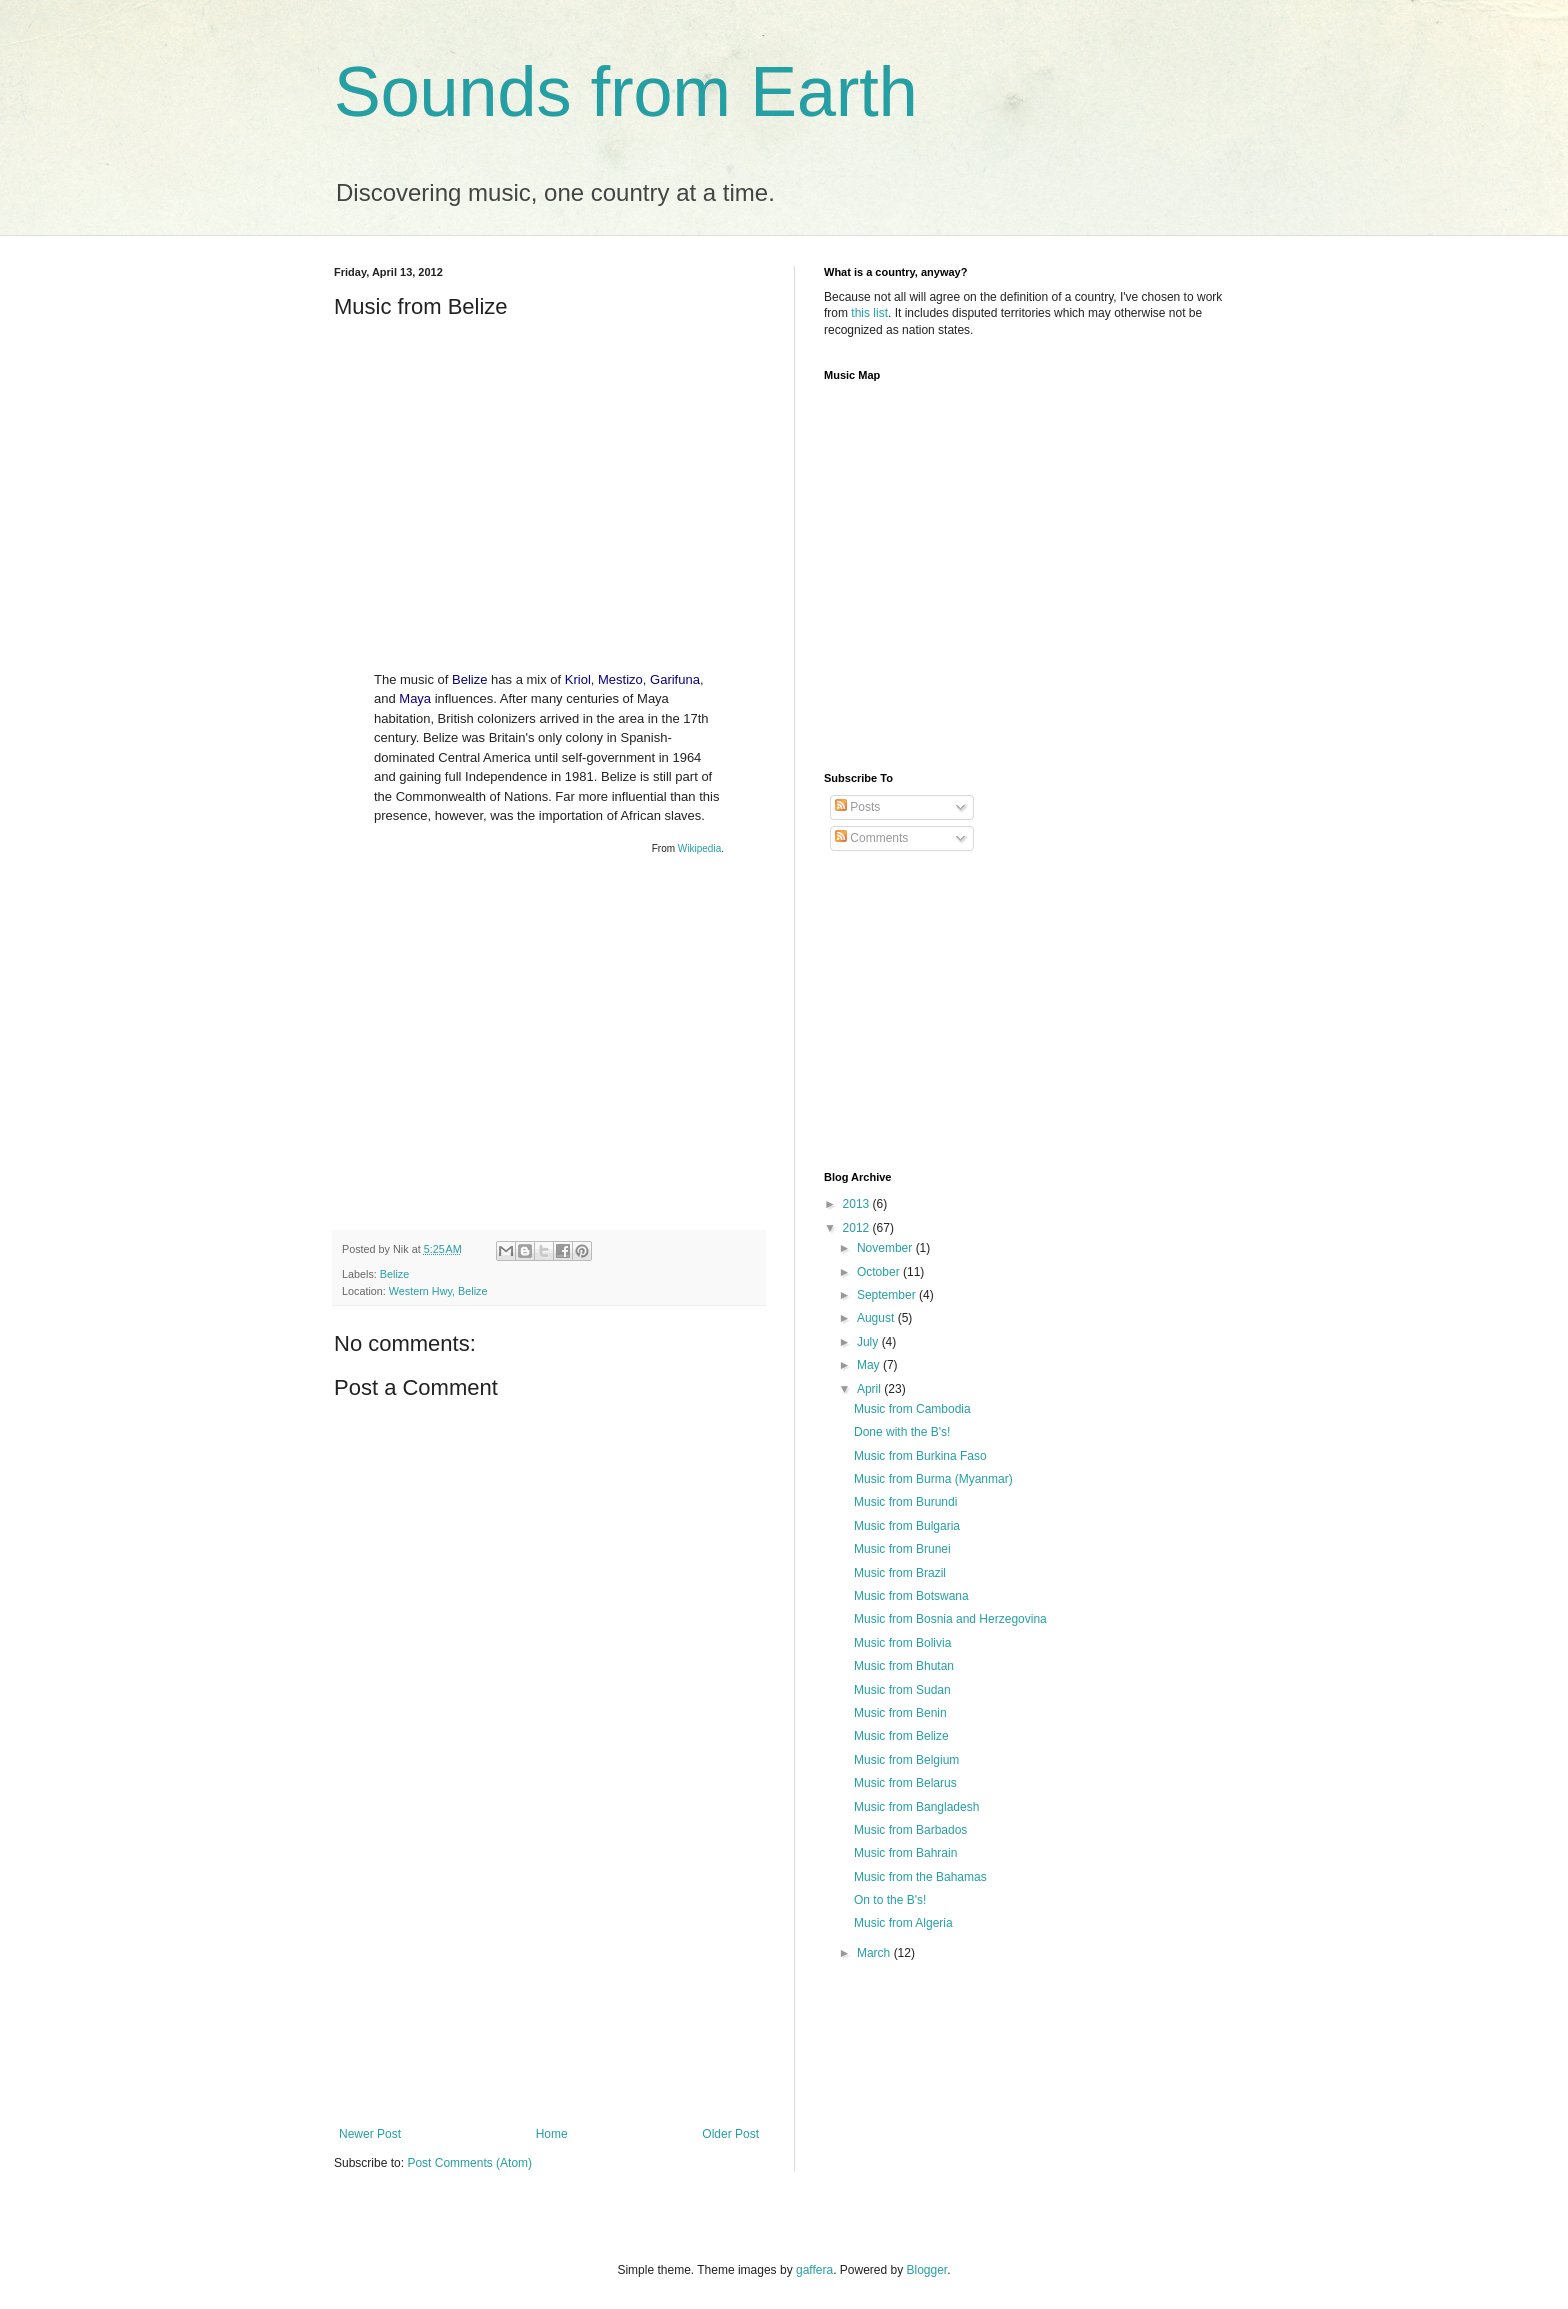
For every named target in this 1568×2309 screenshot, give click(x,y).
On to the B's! (890, 1900)
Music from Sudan (902, 1690)
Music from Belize (901, 1736)
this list (869, 313)
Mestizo (620, 679)
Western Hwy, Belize (438, 1291)
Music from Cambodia (912, 1409)
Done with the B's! (902, 1432)
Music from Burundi (905, 1502)
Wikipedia (699, 848)
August (877, 1318)
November (886, 1248)
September (888, 1295)
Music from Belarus (905, 1783)
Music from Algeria (903, 1923)
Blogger (927, 2270)
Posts (857, 807)
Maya (415, 698)
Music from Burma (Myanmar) (933, 1479)
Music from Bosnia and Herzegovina (950, 1619)
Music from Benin (900, 1713)
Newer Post (370, 2134)
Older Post (730, 2134)
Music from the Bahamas (920, 1877)
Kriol (578, 679)
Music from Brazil (900, 1573)
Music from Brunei (902, 1549)
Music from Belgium (906, 1760)
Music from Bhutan (904, 1666)
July (869, 1342)
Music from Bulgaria (907, 1526)
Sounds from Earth (626, 92)
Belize (469, 679)
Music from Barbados (910, 1830)
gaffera (814, 2270)
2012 (858, 1228)
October (880, 1272)
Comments (871, 838)
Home (552, 2134)
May (870, 1365)
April (870, 1389)
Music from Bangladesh (916, 1807)
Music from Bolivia (902, 1643)
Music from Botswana (911, 1596)
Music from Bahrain (905, 1853)
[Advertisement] (549, 1977)
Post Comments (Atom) (469, 2163)
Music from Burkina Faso (920, 1456)
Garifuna (675, 679)
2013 (858, 1204)
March (875, 1953)
